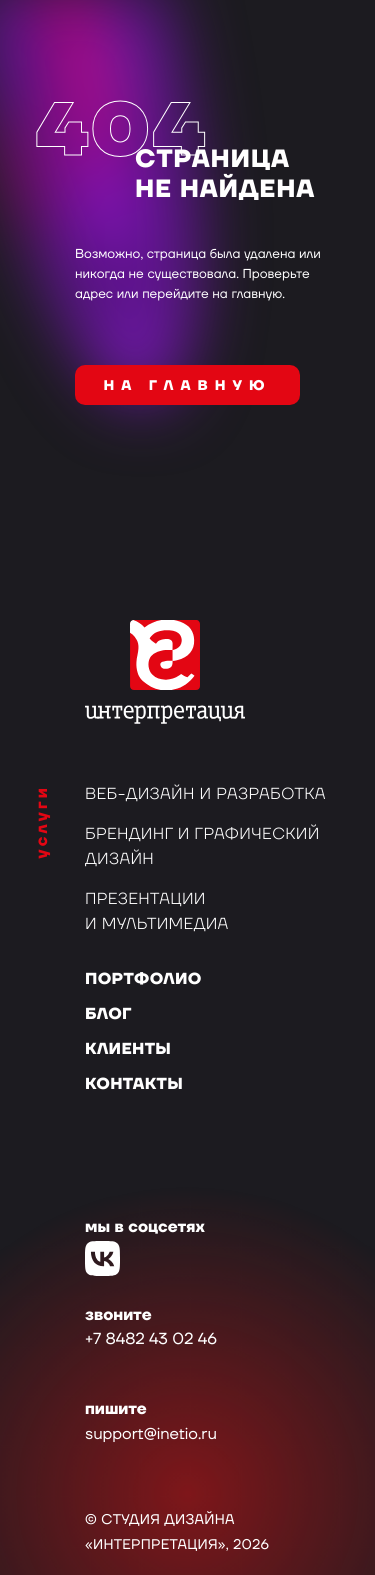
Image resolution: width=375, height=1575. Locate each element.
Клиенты (128, 1050)
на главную (188, 386)
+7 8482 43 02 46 (151, 1340)
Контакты (134, 1085)
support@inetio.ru (151, 1435)
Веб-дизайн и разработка (205, 795)
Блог (108, 1015)
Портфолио (143, 980)
